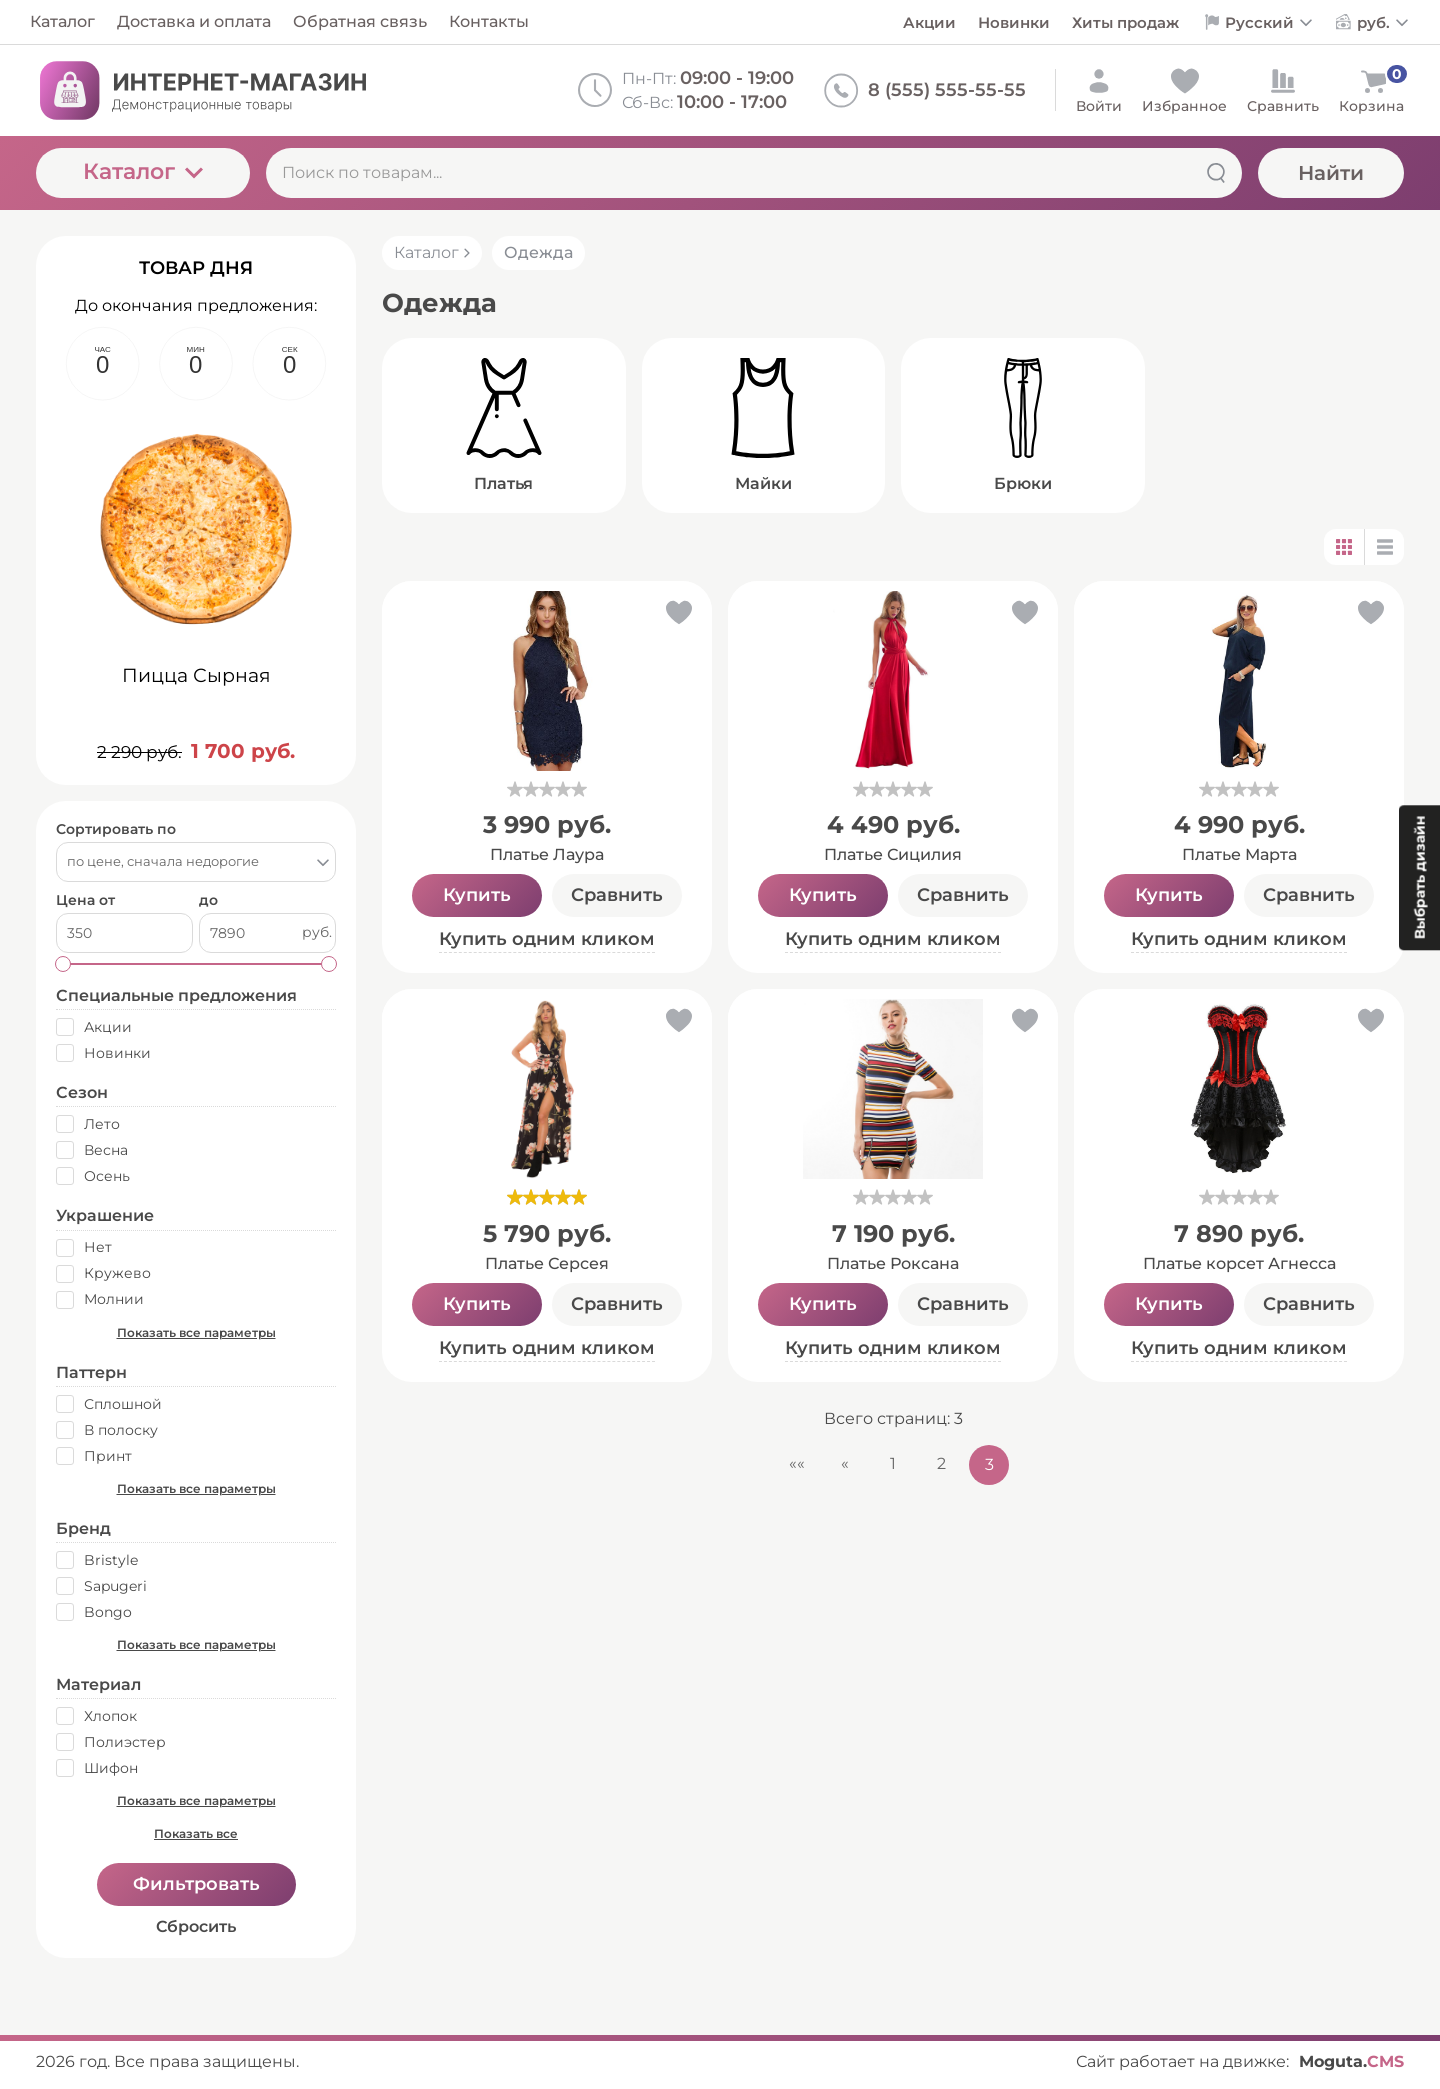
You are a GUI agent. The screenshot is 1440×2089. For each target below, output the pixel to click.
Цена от (85, 900)
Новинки (1014, 22)
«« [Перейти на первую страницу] (797, 1463)
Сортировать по (116, 829)
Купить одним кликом (547, 939)
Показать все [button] (196, 1833)
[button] (677, 616)
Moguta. (1351, 2061)
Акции (929, 22)
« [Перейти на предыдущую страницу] (845, 1463)
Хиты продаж (1125, 22)
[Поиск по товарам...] (754, 173)
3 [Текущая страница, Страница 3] (989, 1464)
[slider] (547, 789)
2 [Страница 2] (941, 1463)
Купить (477, 895)
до (208, 900)
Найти (1331, 173)
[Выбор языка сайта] (1269, 22)
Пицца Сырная (196, 675)
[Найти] (1216, 173)
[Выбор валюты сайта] (1383, 22)
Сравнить (617, 895)
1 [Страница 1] (893, 1463)
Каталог (143, 171)
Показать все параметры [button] (196, 1332)
